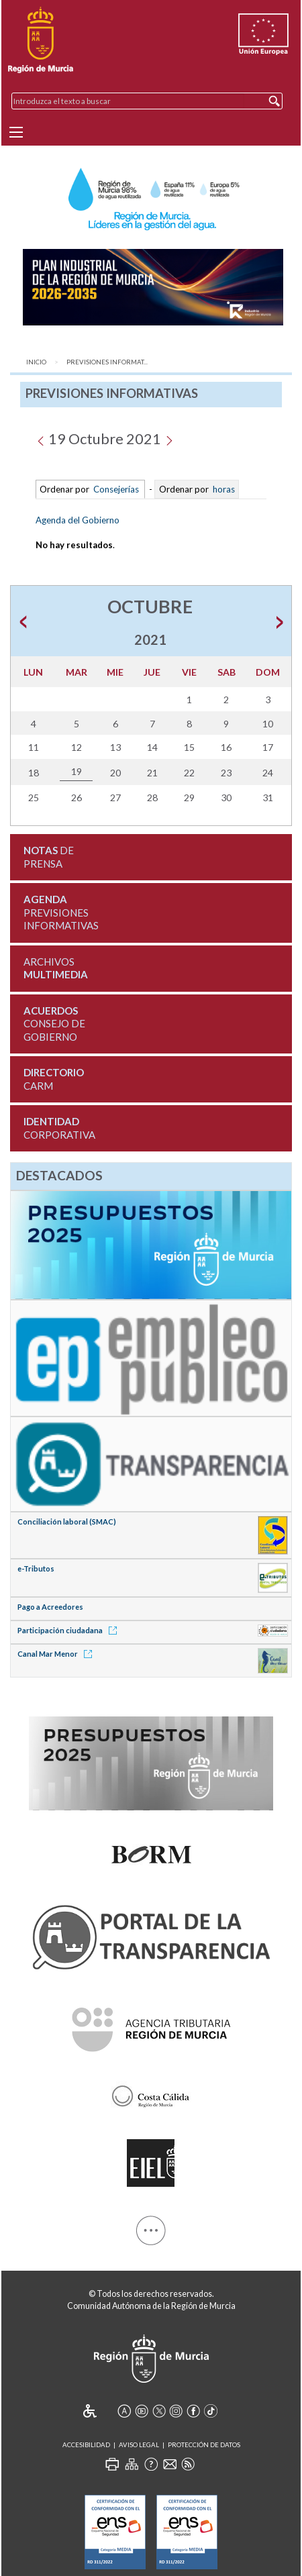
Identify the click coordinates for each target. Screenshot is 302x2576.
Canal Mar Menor (57, 1653)
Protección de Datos (204, 2445)
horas (223, 489)
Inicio (36, 362)
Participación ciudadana (69, 1630)
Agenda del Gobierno (77, 520)
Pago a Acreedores (50, 1606)
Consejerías (116, 489)
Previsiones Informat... (107, 362)
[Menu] (16, 132)
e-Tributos (35, 1568)
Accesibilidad (86, 2445)
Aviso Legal (139, 2445)
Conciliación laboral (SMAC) (66, 1521)
